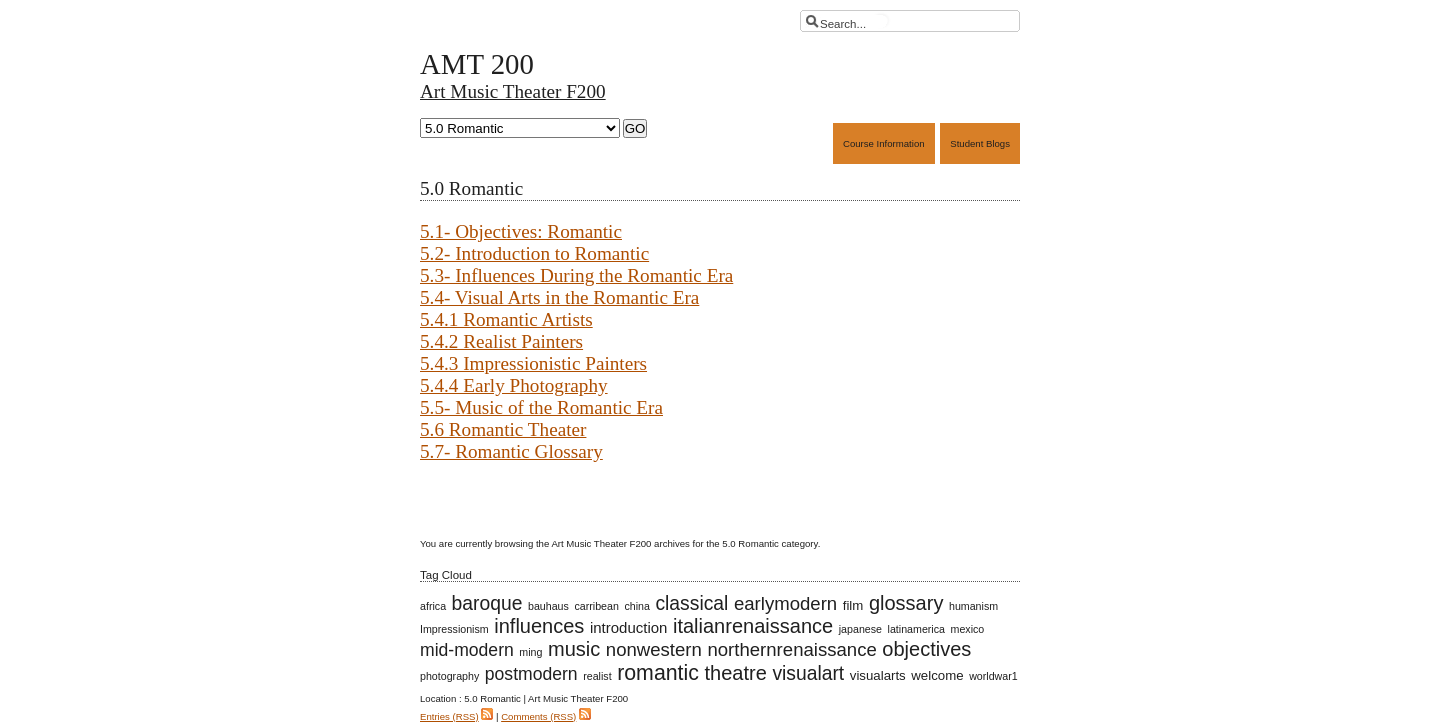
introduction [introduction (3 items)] (628, 627)
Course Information (884, 143)
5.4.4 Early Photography (514, 385)
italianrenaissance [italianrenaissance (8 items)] (753, 626)
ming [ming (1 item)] (530, 652)
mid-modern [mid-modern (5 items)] (467, 650)
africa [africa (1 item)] (433, 606)
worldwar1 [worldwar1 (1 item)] (993, 676)
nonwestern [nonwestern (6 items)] (654, 649)
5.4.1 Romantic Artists (506, 319)
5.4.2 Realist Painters (501, 341)
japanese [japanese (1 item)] (860, 629)
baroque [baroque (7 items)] (487, 603)
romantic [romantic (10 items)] (658, 673)
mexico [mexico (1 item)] (968, 629)
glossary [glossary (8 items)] (906, 603)
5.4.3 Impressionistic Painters (533, 363)
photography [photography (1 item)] (449, 676)
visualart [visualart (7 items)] (808, 673)
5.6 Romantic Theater (503, 429)
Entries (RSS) (449, 716)
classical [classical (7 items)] (691, 603)
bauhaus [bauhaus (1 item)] (548, 606)
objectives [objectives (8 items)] (926, 649)
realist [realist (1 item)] (597, 676)
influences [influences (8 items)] (539, 626)
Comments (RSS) (538, 716)
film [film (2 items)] (853, 605)
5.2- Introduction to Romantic (534, 253)
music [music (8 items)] (574, 649)
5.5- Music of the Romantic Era (541, 407)
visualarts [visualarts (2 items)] (878, 675)
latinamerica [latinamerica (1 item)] (916, 629)
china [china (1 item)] (636, 606)
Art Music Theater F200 (513, 91)
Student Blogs (980, 143)
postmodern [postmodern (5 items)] (531, 674)
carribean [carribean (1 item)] (596, 606)
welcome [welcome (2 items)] (937, 675)
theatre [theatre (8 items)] (736, 673)
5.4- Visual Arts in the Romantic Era (559, 297)
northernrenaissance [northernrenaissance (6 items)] (791, 649)
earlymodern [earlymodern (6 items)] (785, 603)
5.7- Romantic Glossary (511, 451)
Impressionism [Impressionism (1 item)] (454, 629)
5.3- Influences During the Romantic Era (576, 275)
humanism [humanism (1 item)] (973, 606)
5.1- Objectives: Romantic (521, 231)
